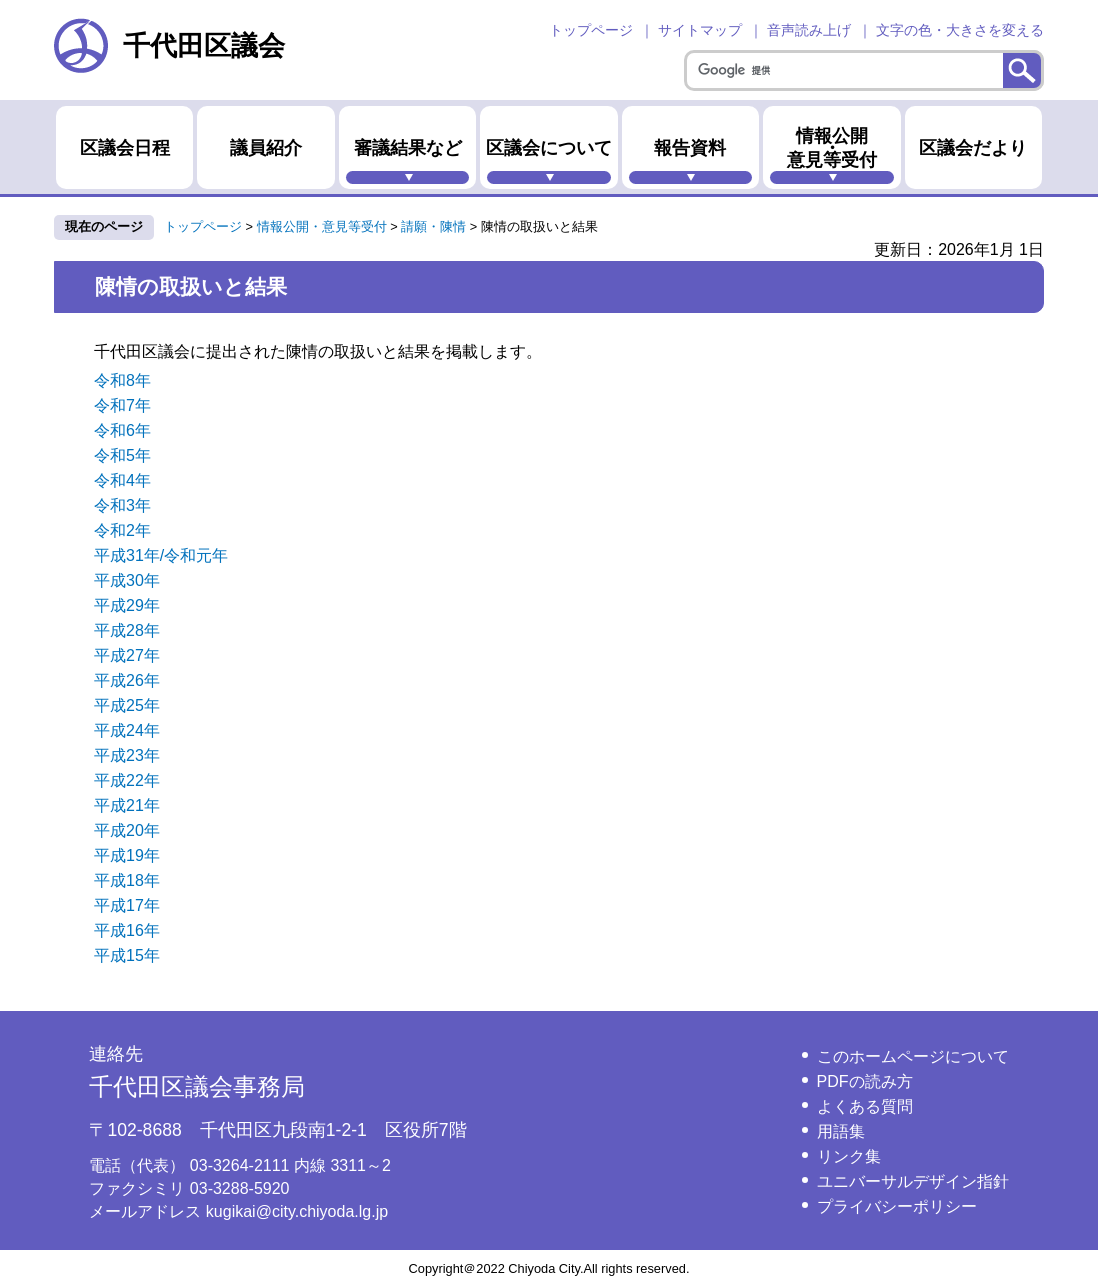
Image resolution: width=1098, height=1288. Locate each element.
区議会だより (973, 148)
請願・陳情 (433, 226)
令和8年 (122, 380)
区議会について (549, 148)
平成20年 (127, 830)
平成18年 (127, 880)
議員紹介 (266, 148)
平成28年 (127, 630)
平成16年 (127, 930)
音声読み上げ (809, 30)
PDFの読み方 (865, 1081)
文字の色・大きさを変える (960, 30)
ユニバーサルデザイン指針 (913, 1181)
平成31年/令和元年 (161, 555)
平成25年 (127, 705)
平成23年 (127, 755)
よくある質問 (865, 1106)
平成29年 (127, 605)
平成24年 (127, 730)
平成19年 (127, 855)
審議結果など (408, 148)
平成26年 (127, 680)
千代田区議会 (169, 45)
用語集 (841, 1131)
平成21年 (127, 805)
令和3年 (122, 505)
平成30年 (127, 580)
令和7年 (122, 405)
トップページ (591, 30)
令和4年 (122, 480)
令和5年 (122, 455)
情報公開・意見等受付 (832, 148)
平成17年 (127, 905)
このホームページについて (913, 1056)
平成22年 (127, 780)
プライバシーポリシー (897, 1206)
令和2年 (122, 530)
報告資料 (690, 148)
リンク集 (849, 1156)
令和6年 (122, 430)
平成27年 (127, 655)
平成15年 (127, 955)
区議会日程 (125, 148)
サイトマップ (700, 30)
